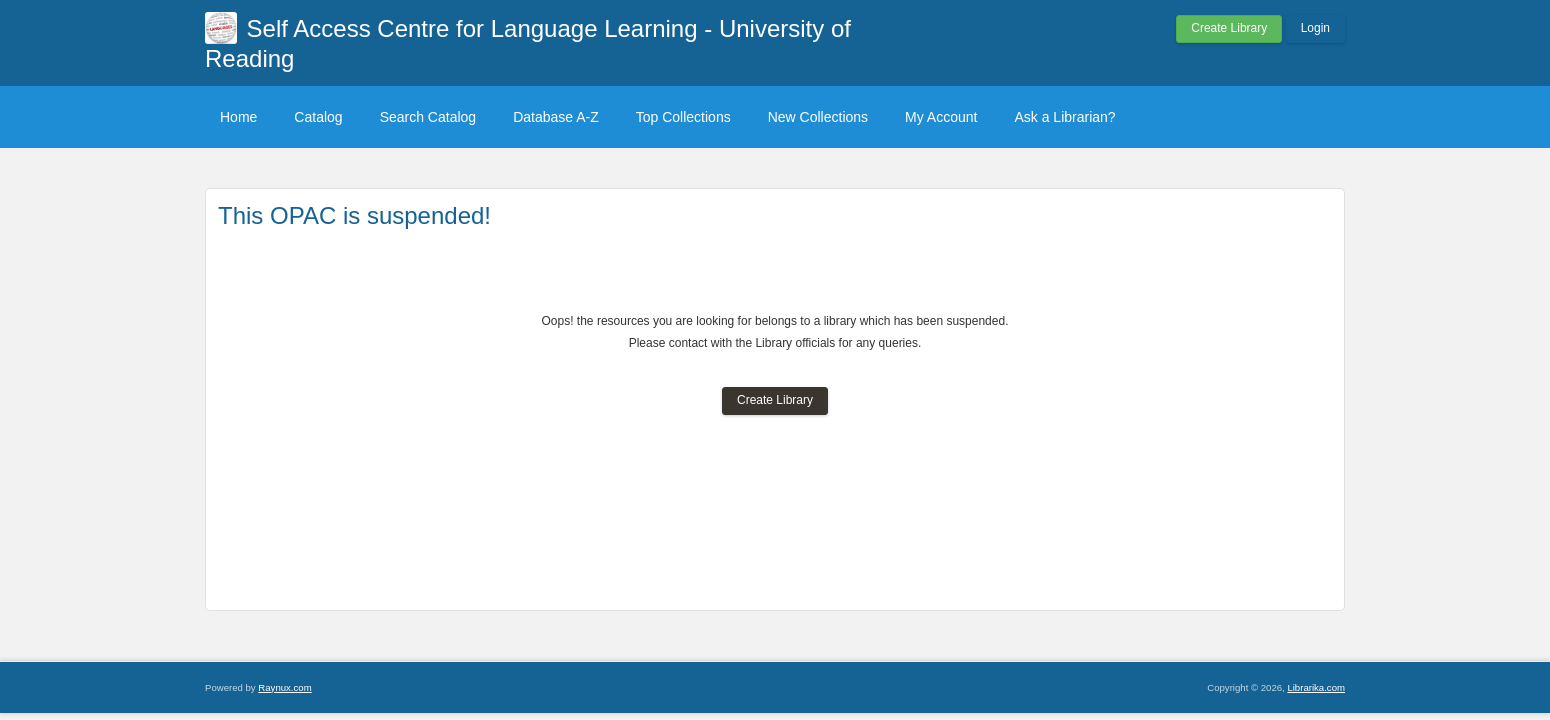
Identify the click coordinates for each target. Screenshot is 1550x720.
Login (1315, 28)
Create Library (1229, 28)
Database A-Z (556, 117)
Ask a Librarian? (1064, 117)
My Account (941, 117)
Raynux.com (284, 687)
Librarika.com (1316, 687)
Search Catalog (428, 117)
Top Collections (683, 117)
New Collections (818, 117)
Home (238, 117)
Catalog (318, 117)
